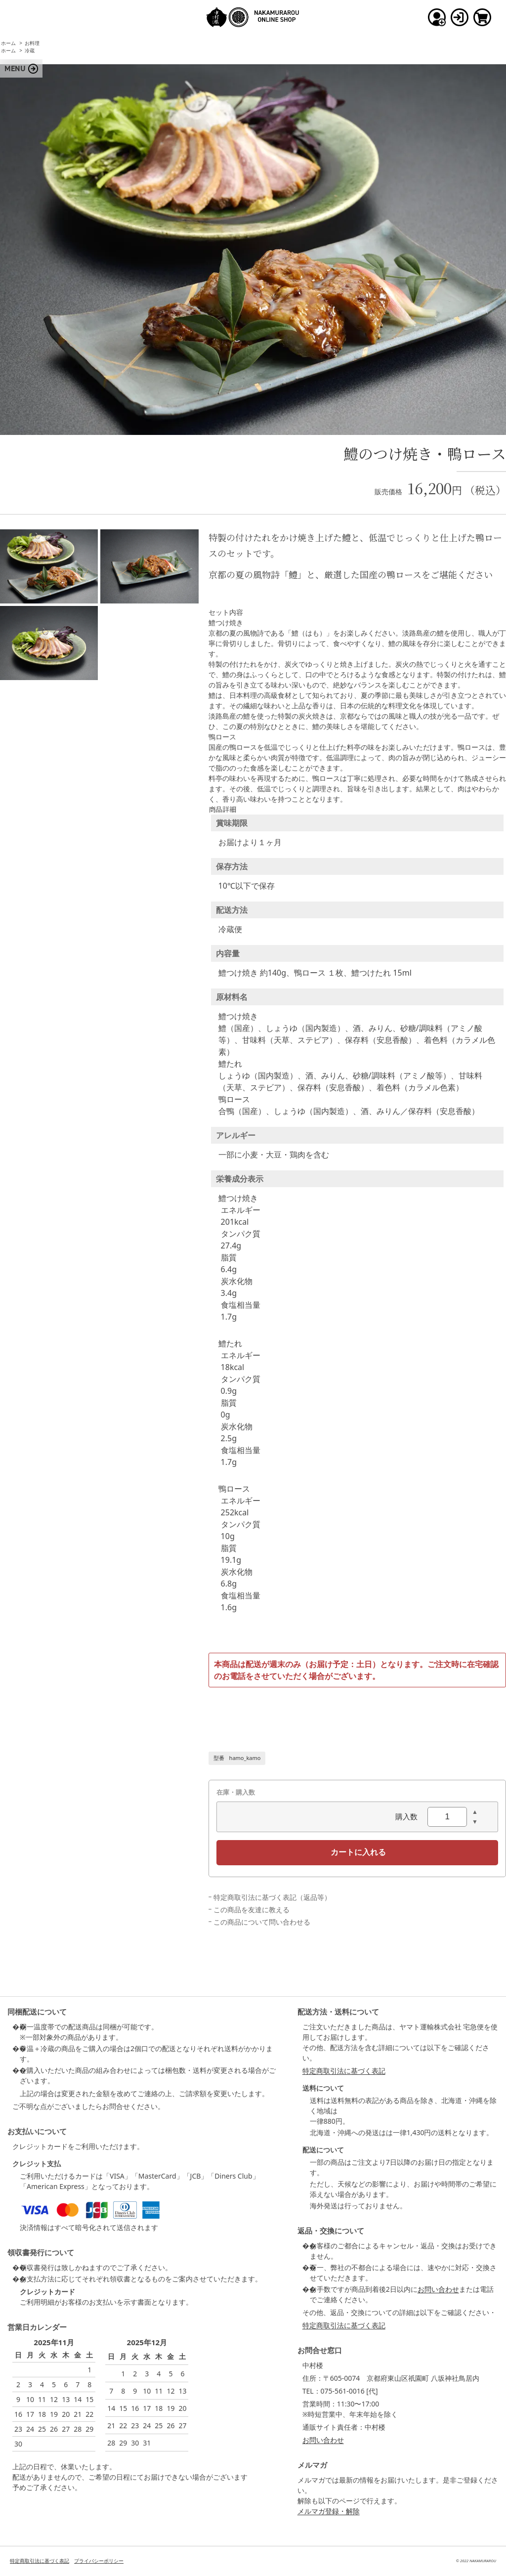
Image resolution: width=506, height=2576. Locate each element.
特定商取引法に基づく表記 (343, 2070)
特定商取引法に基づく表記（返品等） (272, 1897)
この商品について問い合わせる (261, 1922)
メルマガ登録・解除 (328, 2511)
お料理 (32, 43)
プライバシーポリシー (99, 2560)
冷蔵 (30, 50)
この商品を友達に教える (251, 1909)
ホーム (8, 43)
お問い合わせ (438, 2289)
